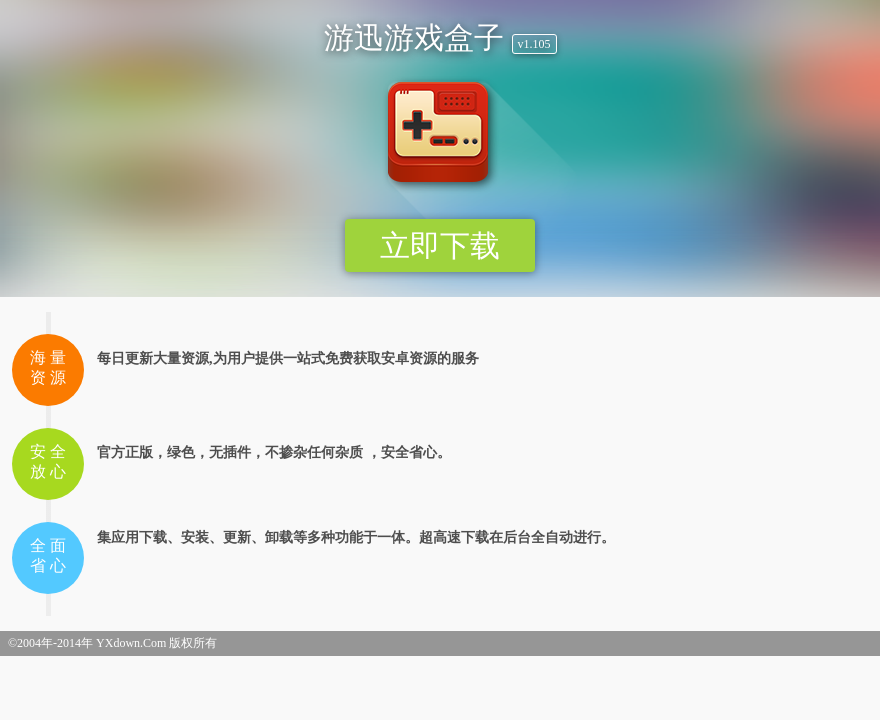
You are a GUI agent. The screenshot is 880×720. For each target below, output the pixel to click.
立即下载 (440, 245)
